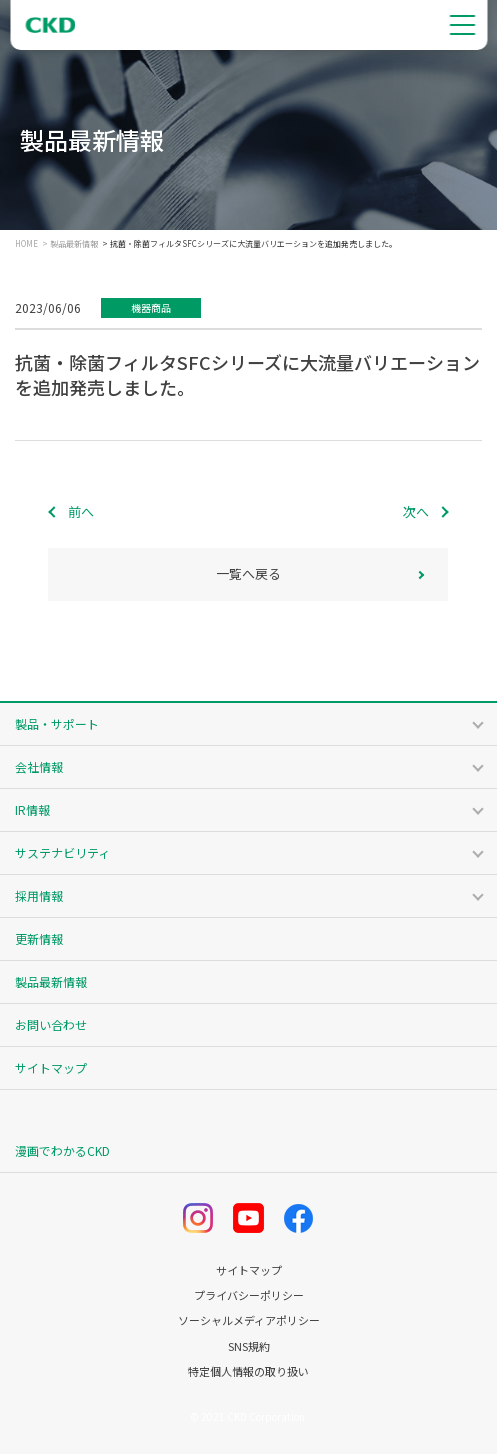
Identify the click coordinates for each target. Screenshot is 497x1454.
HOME (26, 244)
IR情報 (32, 809)
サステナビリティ (62, 852)
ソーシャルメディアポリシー (249, 1320)
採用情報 (39, 895)
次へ (416, 511)
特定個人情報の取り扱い (248, 1371)
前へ (81, 511)
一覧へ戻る (248, 573)
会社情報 (39, 766)
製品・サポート (57, 723)
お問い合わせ (51, 1024)
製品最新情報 (74, 244)
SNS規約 (249, 1346)
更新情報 (39, 938)
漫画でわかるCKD (62, 1150)
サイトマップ (51, 1067)
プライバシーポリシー (249, 1295)
